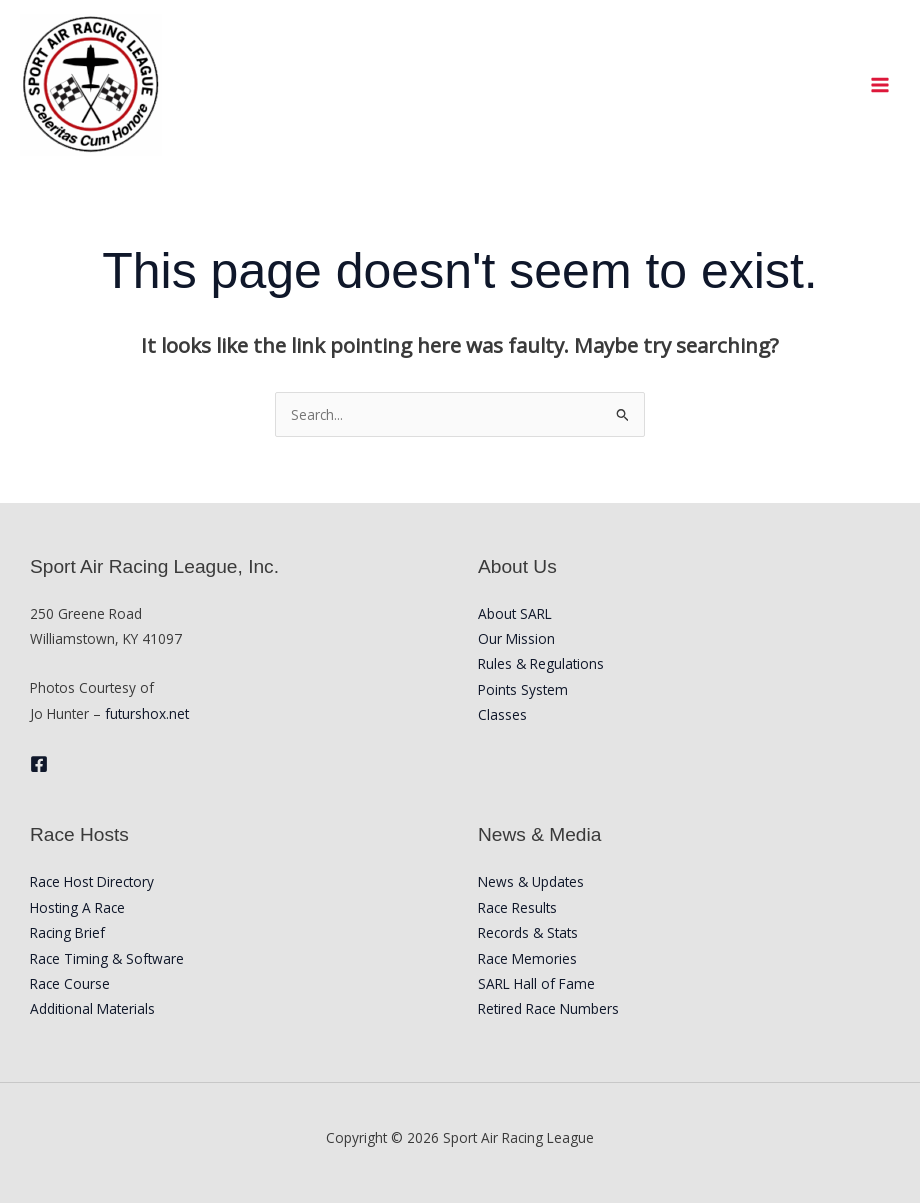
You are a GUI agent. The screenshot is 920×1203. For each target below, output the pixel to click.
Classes (502, 714)
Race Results (517, 907)
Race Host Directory (92, 881)
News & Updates (531, 881)
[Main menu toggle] (880, 84)
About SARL (515, 613)
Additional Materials (92, 1008)
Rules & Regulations (541, 663)
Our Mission (516, 638)
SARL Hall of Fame (536, 983)
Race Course (70, 983)
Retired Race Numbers (548, 1008)
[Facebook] (39, 764)
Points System (523, 689)
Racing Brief (67, 932)
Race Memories (527, 958)
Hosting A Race (77, 907)
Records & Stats (528, 932)
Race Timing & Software (107, 958)
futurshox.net (147, 713)
